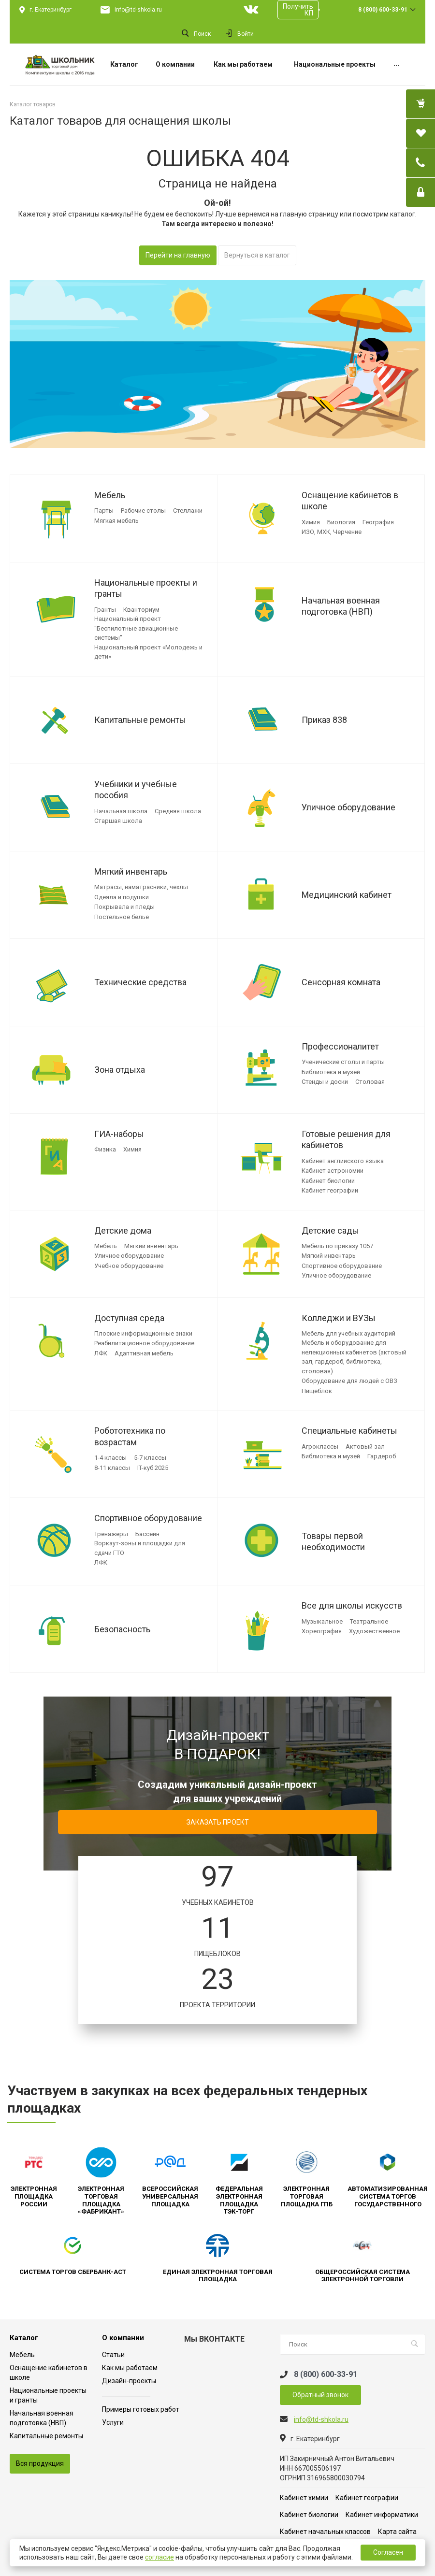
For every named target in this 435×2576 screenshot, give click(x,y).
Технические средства (140, 982)
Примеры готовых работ (140, 2409)
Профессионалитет (340, 1046)
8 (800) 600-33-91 (382, 9)
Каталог (24, 2338)
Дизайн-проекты (129, 2381)
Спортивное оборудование (148, 1518)
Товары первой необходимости (333, 1541)
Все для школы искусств (352, 1605)
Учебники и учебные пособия (135, 789)
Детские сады (330, 1230)
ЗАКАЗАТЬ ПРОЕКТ (218, 1822)
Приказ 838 (324, 720)
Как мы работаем (130, 2368)
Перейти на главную (177, 255)
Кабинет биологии (309, 2514)
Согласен (388, 2552)
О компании (123, 2338)
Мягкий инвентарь (130, 871)
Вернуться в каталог (257, 255)
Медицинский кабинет (347, 895)
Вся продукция (40, 2463)
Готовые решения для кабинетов (346, 1139)
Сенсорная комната (341, 982)
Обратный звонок (320, 2395)
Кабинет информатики (382, 2514)
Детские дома (122, 1230)
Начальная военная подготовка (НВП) (341, 606)
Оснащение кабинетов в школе (350, 500)
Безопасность (122, 1629)
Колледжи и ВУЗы (339, 1318)
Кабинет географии (366, 2498)
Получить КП (298, 9)
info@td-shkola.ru (138, 9)
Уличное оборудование (348, 807)
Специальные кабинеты (349, 1430)
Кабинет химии (304, 2498)
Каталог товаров (33, 104)
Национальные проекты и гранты (145, 588)
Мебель (109, 495)
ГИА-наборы (119, 1134)
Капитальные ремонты (140, 720)
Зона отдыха (119, 1070)
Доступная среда (129, 1318)
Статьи (113, 2355)
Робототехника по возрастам (129, 1436)
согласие (159, 2557)
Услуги (113, 2422)
